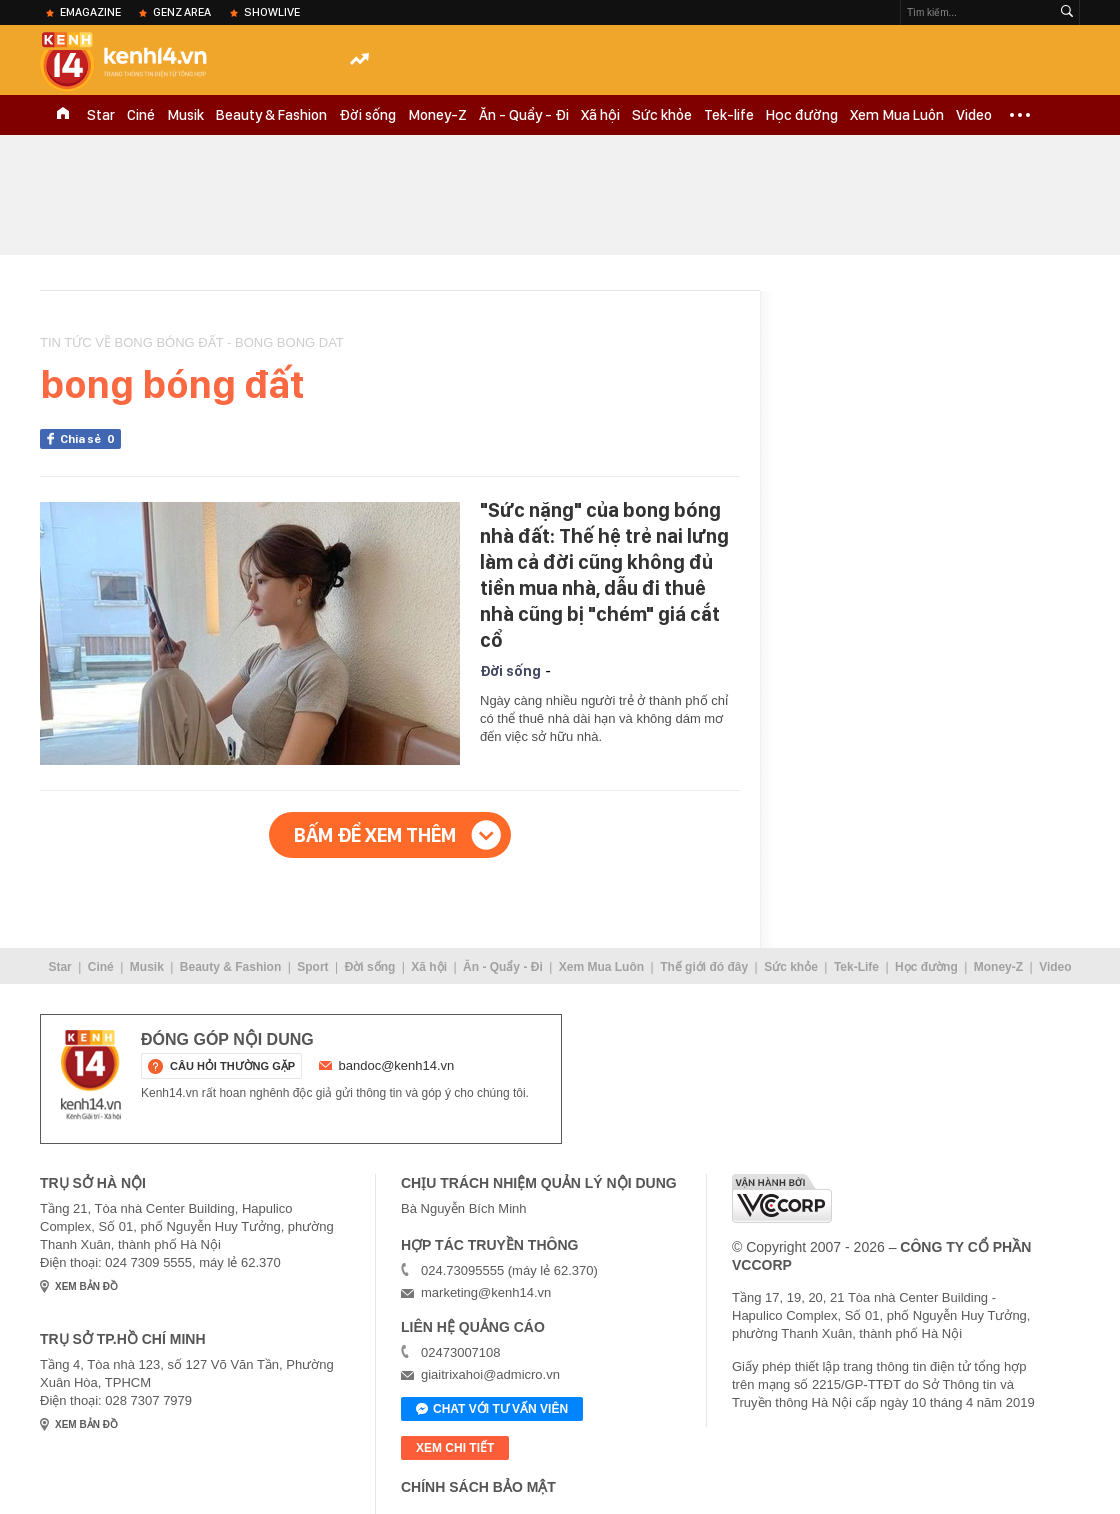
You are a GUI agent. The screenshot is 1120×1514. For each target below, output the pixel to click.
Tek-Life (856, 967)
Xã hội (600, 115)
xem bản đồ (86, 1286)
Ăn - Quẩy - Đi (524, 115)
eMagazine (90, 12)
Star (101, 115)
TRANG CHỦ (63, 115)
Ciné (141, 115)
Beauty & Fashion (271, 115)
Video (974, 115)
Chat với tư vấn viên (492, 1410)
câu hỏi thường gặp (232, 1066)
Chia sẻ (90, 439)
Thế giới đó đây (704, 967)
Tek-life (729, 115)
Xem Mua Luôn (897, 115)
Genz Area (182, 12)
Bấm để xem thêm (375, 835)
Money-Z (437, 115)
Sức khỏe (662, 115)
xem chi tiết (455, 1448)
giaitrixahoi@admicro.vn (490, 1374)
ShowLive (272, 12)
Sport (312, 967)
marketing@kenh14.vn (486, 1292)
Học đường (802, 115)
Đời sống (367, 115)
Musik (185, 115)
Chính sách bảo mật (478, 1487)
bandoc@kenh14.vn (397, 1065)
